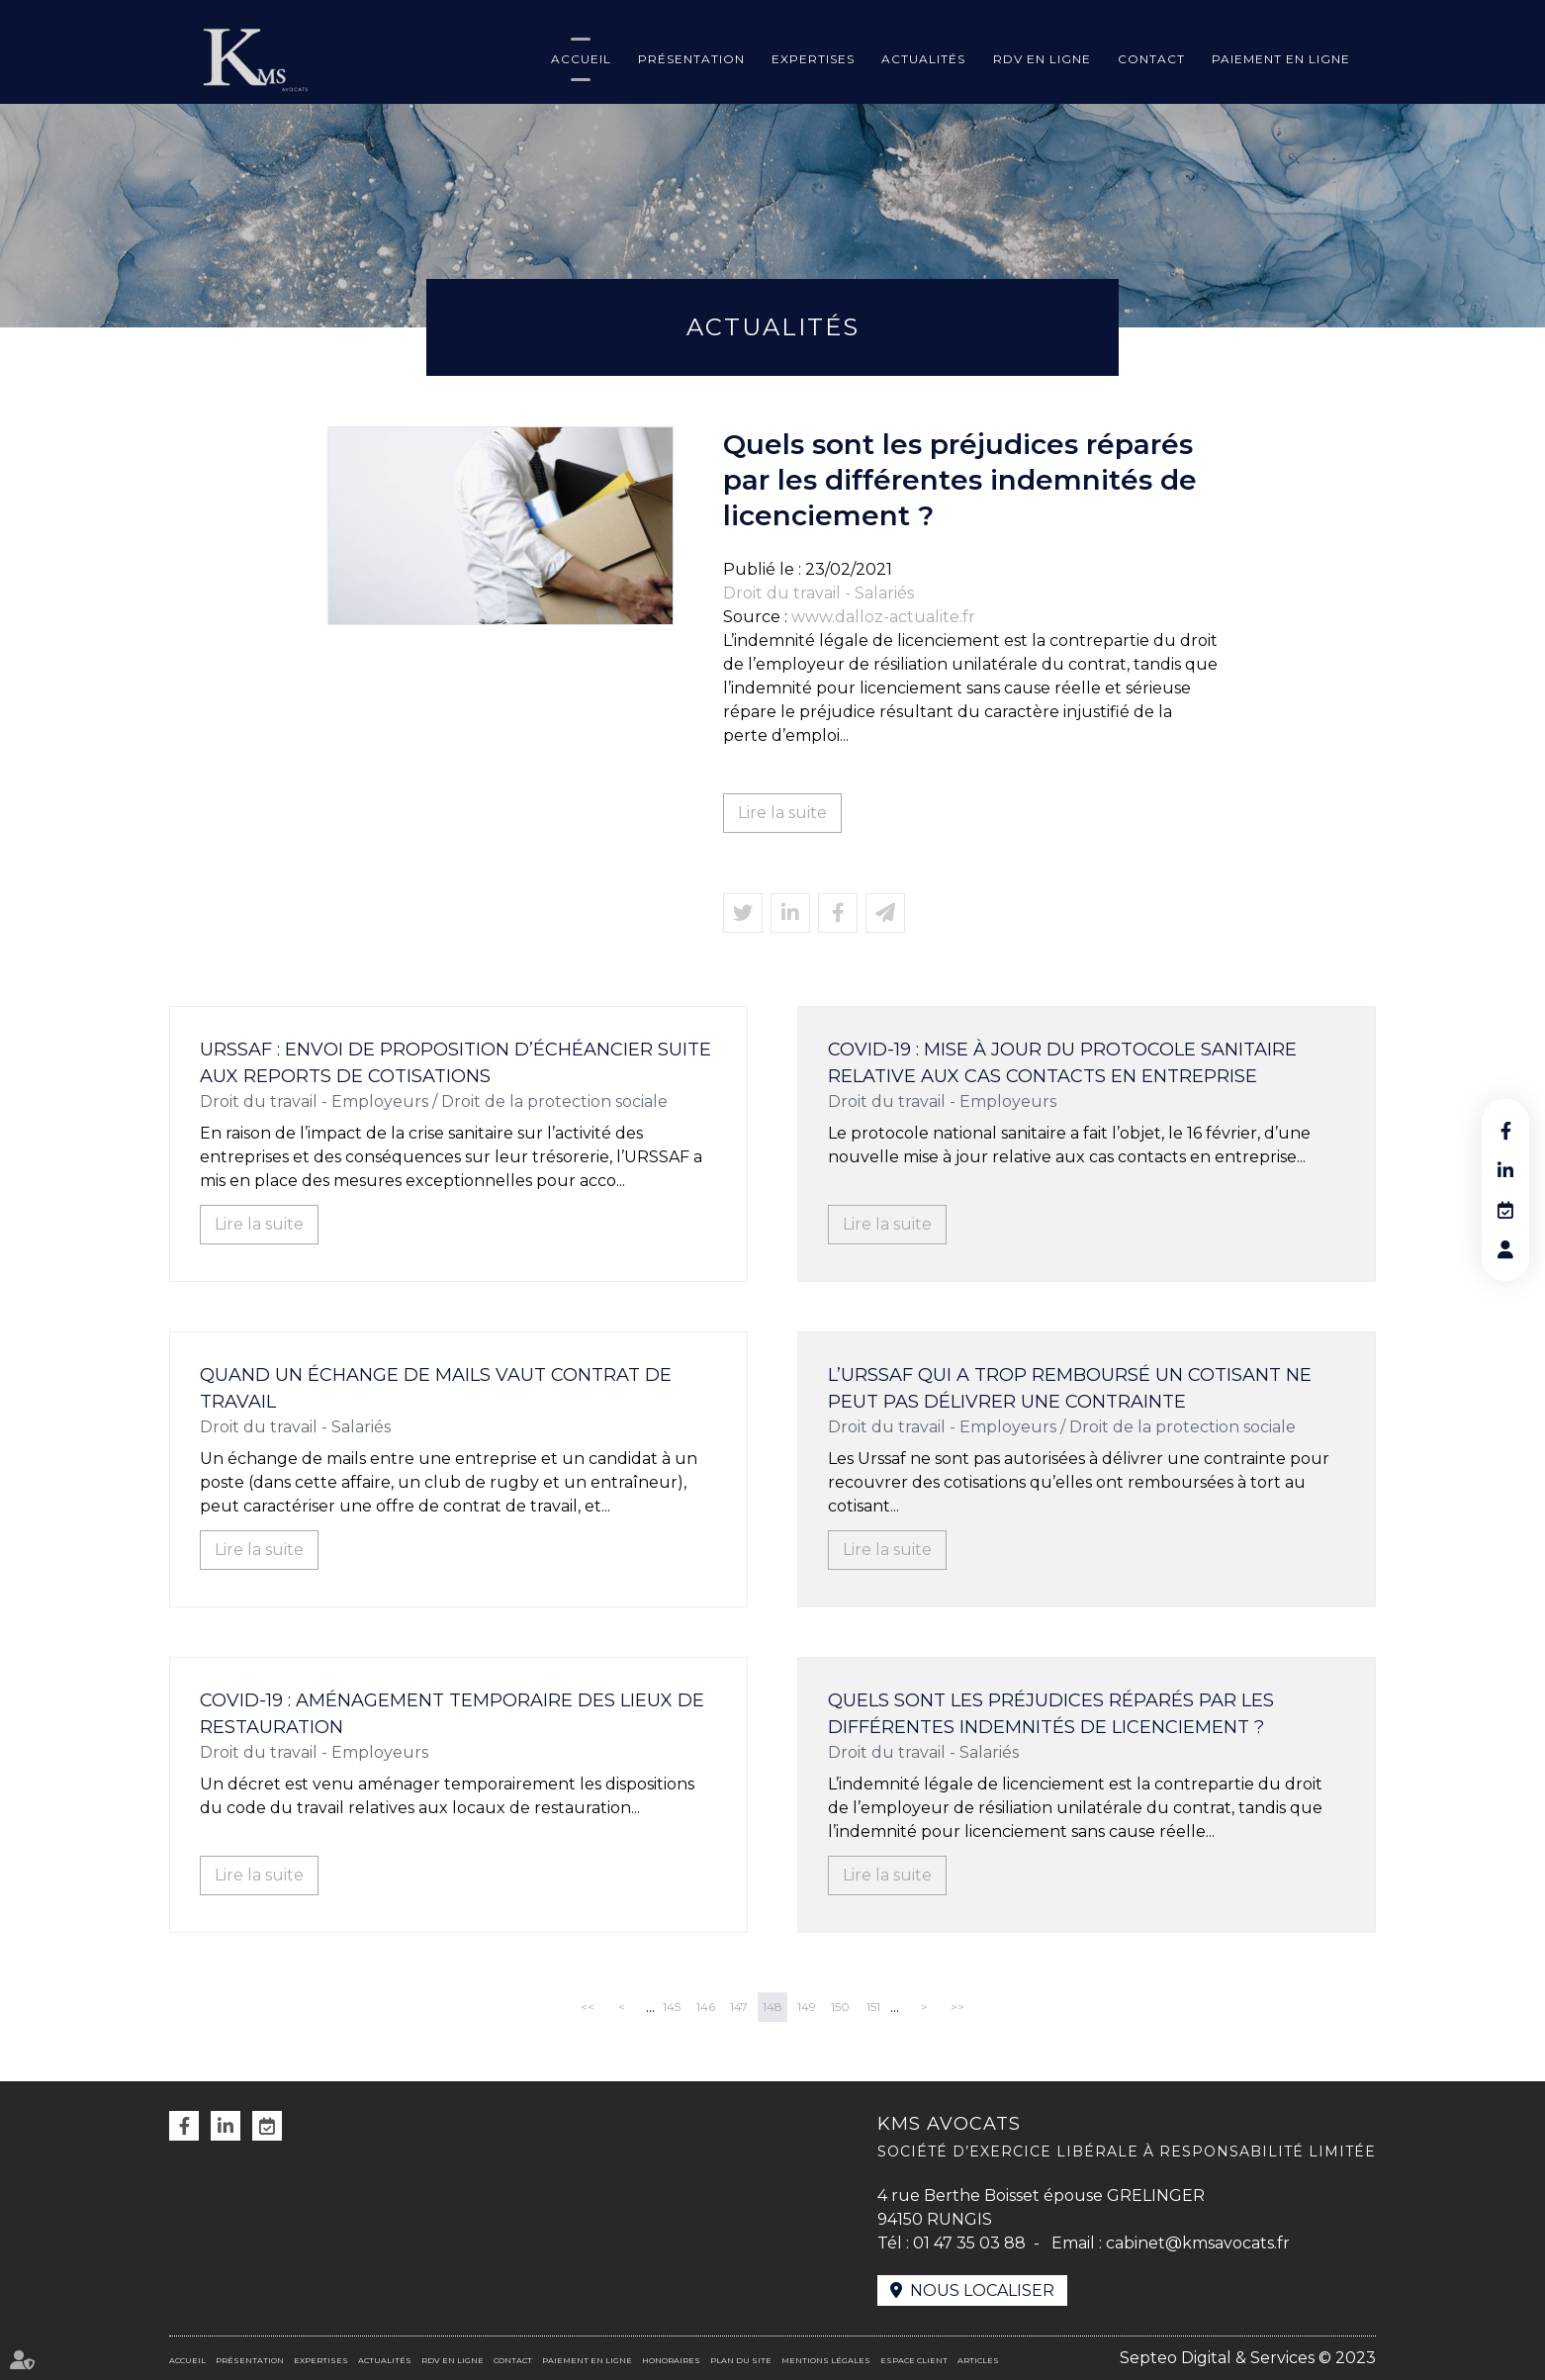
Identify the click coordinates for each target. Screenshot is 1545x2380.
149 (806, 2006)
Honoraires (671, 2360)
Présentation (691, 58)
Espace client (914, 2360)
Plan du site (741, 2360)
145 (672, 2006)
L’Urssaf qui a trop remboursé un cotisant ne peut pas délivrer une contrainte (1070, 1388)
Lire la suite (782, 812)
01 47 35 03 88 (969, 2243)
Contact (1151, 58)
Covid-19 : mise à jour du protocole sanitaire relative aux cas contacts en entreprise (1062, 1063)
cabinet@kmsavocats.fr (1198, 2243)
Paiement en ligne (1281, 58)
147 (739, 2006)
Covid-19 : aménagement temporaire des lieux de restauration (452, 1714)
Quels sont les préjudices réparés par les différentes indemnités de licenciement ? (1051, 1714)
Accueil (581, 58)
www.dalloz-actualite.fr (883, 616)
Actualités (923, 58)
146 (705, 2006)
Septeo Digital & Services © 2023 (1248, 2357)
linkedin (1505, 1170)
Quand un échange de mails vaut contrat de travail (436, 1388)
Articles (978, 2360)
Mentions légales (825, 2360)
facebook (1505, 1130)
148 (772, 2006)
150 (840, 2006)
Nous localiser (982, 2290)
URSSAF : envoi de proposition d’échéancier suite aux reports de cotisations (455, 1063)
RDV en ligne (1042, 58)
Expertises (813, 58)
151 (873, 2006)
